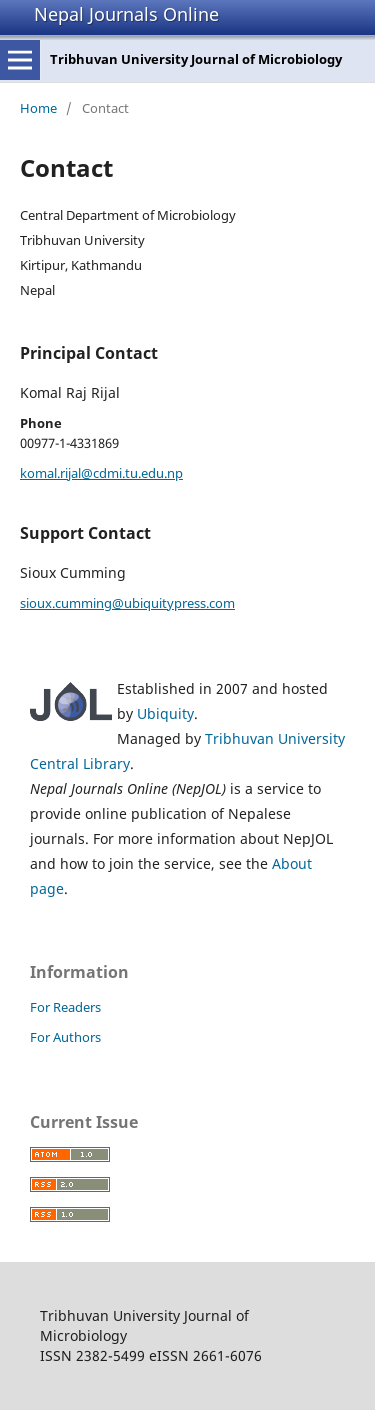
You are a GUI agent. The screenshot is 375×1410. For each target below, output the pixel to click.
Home (38, 108)
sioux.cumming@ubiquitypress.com (127, 603)
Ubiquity (165, 713)
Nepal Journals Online (126, 14)
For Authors (65, 1037)
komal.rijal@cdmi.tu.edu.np (101, 473)
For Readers (65, 1007)
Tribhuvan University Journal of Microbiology (196, 59)
